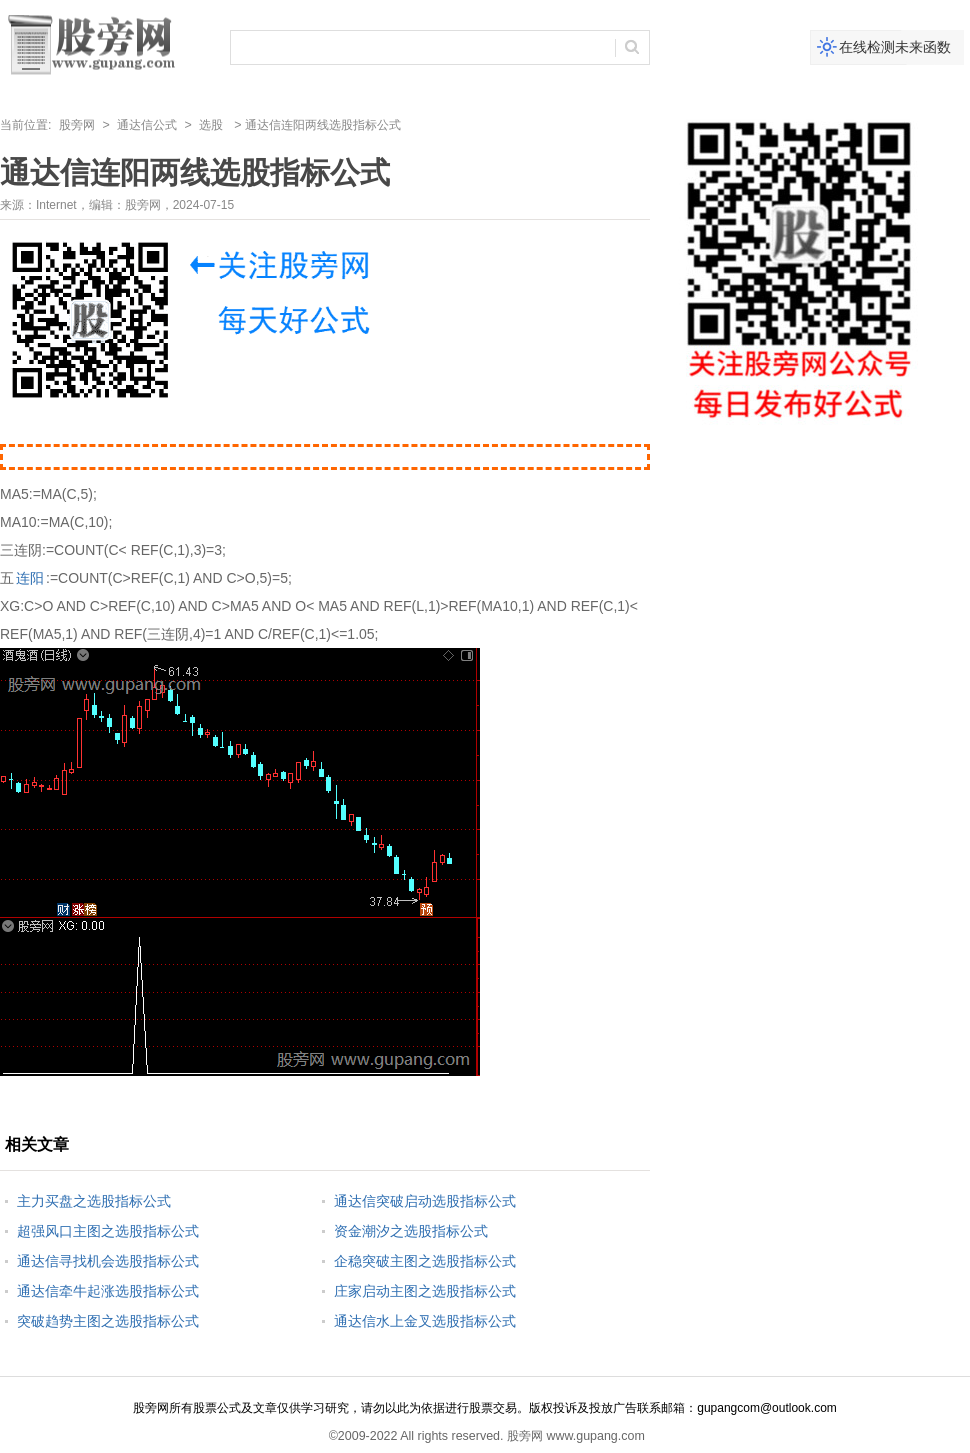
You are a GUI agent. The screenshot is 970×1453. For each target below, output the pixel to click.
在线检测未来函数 (895, 47)
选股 (211, 125)
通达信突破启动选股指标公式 (425, 1201)
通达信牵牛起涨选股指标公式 (108, 1291)
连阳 (30, 578)
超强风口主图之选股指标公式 (108, 1231)
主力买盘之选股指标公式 (94, 1201)
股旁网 (77, 125)
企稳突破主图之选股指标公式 (425, 1261)
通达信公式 (147, 125)
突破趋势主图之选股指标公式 (108, 1321)
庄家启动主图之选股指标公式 (425, 1291)
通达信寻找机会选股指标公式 (108, 1261)
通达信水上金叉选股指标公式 (425, 1321)
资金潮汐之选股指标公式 (411, 1231)
